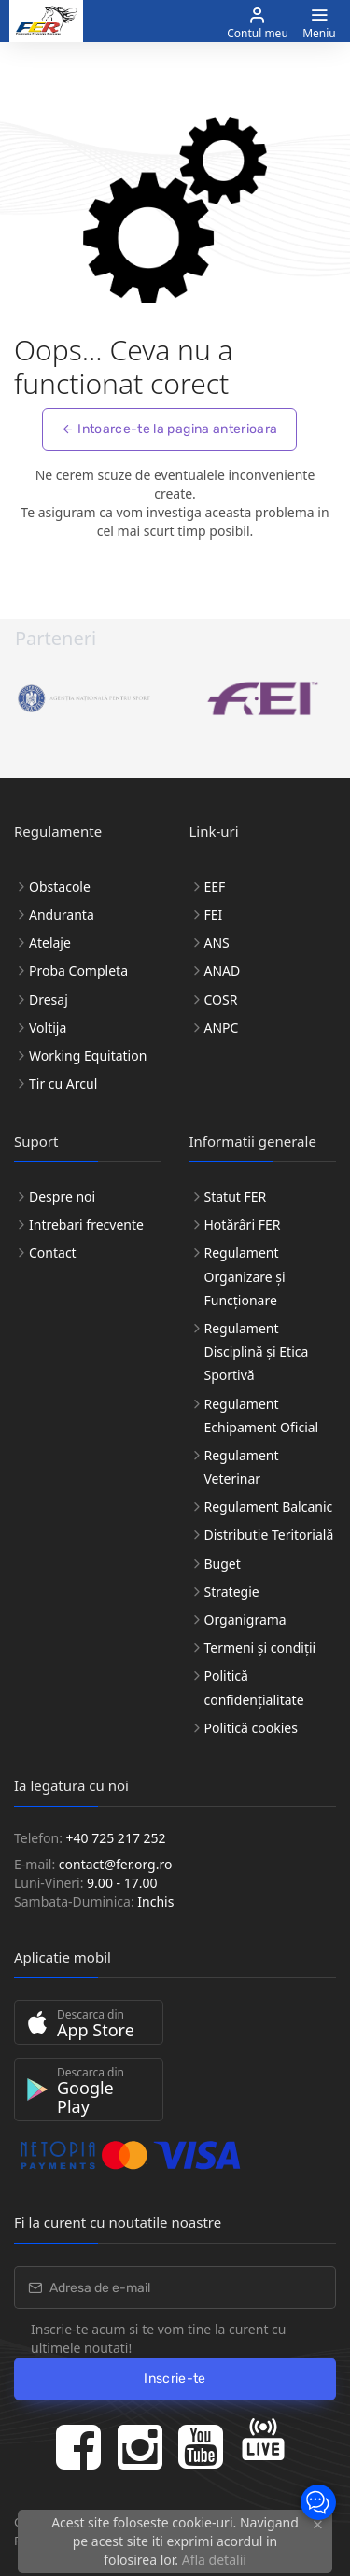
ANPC (221, 1027)
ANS (217, 942)
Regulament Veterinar (241, 1466)
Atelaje (50, 942)
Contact (53, 1252)
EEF (215, 886)
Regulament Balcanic (268, 1506)
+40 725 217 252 (116, 1838)
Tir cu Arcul (63, 1083)
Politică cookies (251, 1728)
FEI (213, 914)
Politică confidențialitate (254, 1687)
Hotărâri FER (242, 1224)
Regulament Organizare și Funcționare (245, 1276)
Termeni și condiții (260, 1647)
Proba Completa (78, 970)
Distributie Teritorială (269, 1534)
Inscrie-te (175, 2378)
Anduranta (61, 914)
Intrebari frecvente (86, 1224)
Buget (222, 1563)
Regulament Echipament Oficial (261, 1415)
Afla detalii (214, 2560)
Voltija (47, 1027)
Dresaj (48, 999)
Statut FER (235, 1196)
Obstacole (60, 886)
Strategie (231, 1591)
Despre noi (62, 1196)
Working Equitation (88, 1055)
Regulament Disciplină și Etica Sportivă (256, 1351)
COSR (221, 999)
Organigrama (245, 1619)
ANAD (222, 970)
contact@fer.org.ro (116, 1864)
